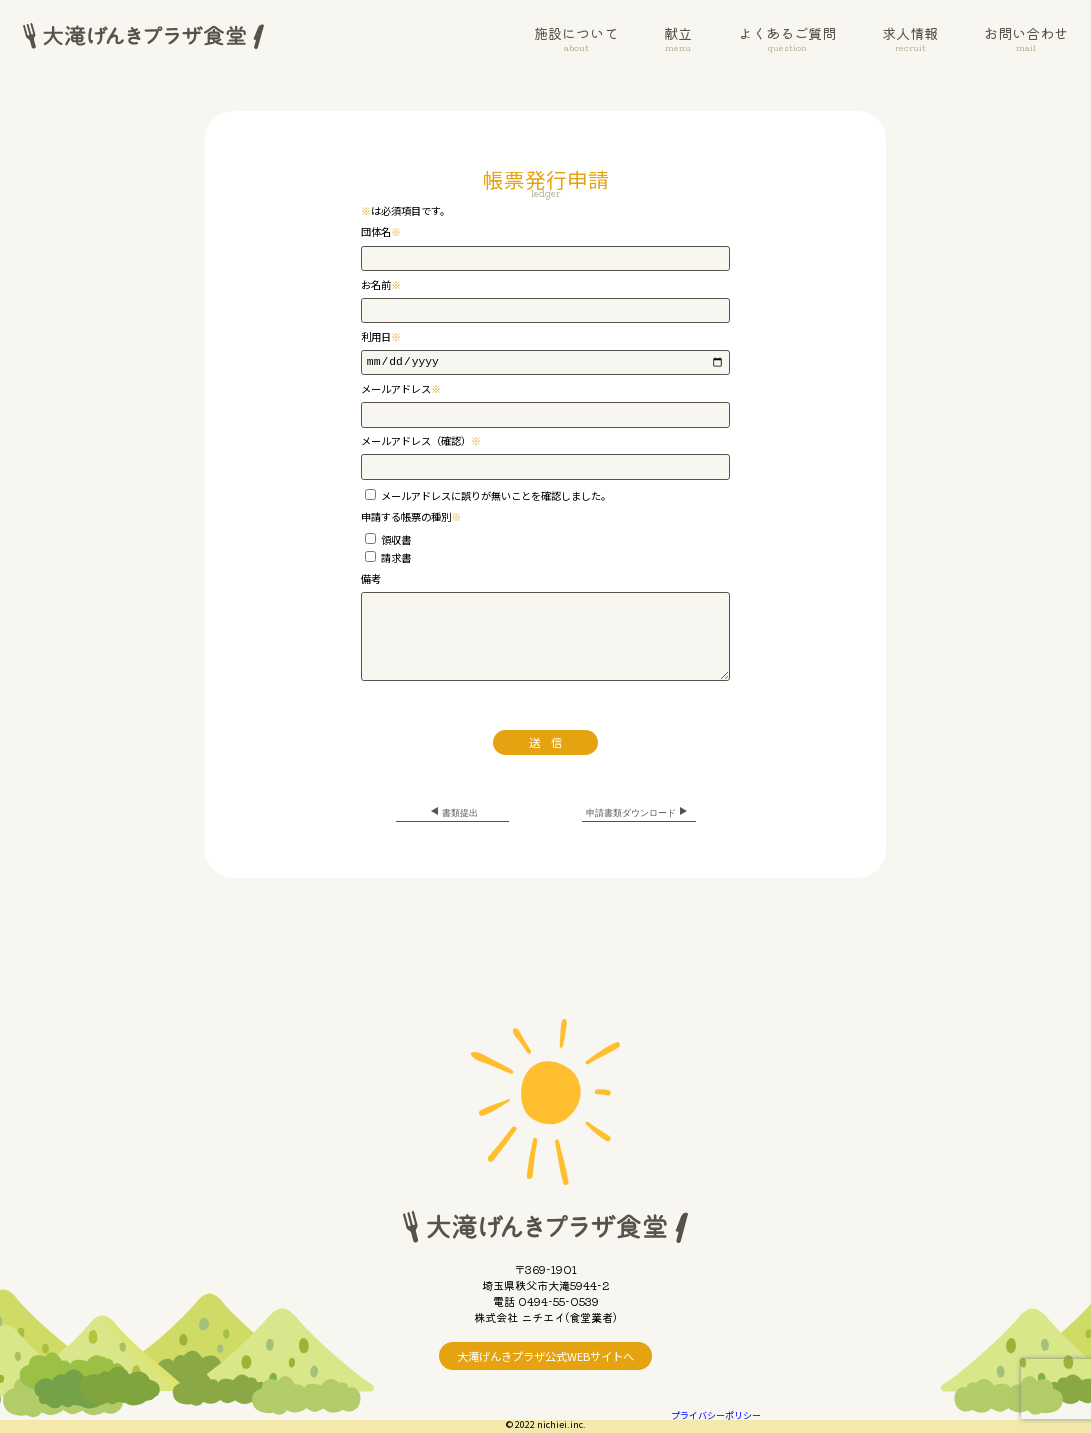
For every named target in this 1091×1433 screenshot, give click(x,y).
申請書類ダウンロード (639, 812)
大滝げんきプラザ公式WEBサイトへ (545, 1356)
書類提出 (452, 812)
